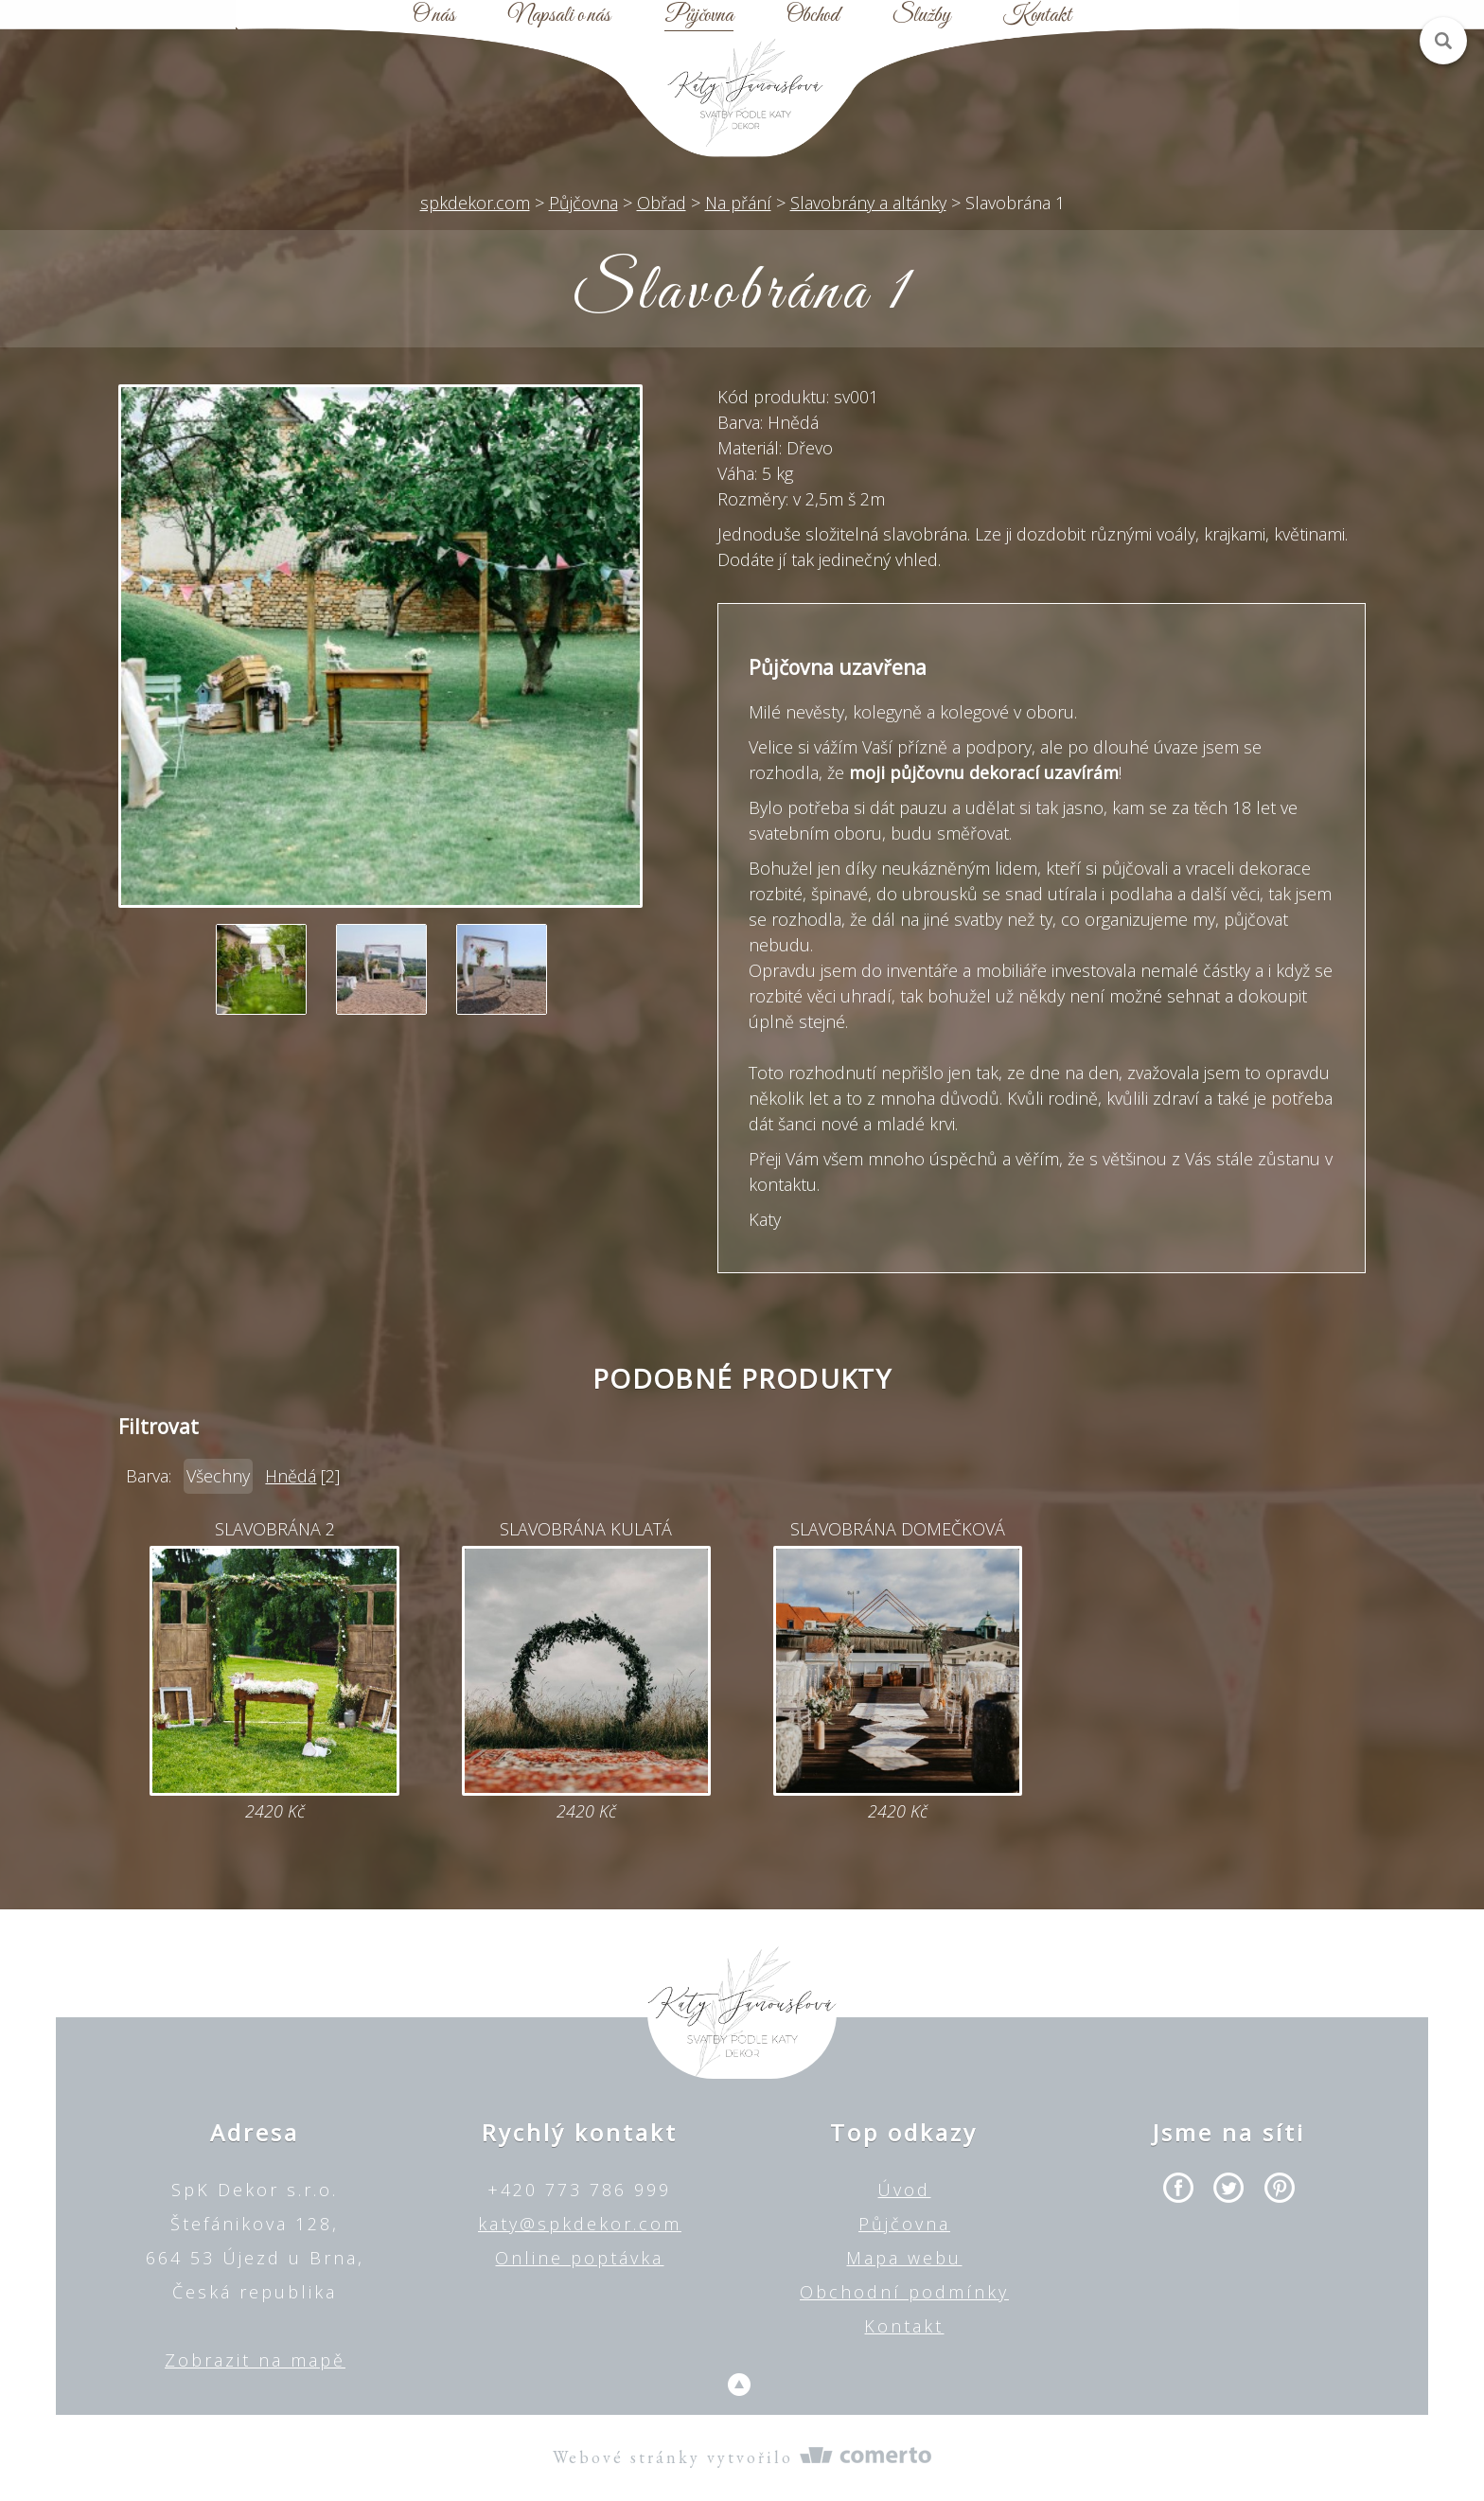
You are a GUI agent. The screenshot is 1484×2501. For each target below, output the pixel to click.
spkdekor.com (475, 202)
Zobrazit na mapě (255, 2360)
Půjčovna (698, 16)
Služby (921, 16)
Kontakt (1037, 16)
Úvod (903, 2189)
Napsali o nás (559, 16)
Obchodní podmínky (904, 2291)
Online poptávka (579, 2257)
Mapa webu (904, 2257)
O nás (434, 16)
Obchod (812, 16)
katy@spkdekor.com (579, 2223)
